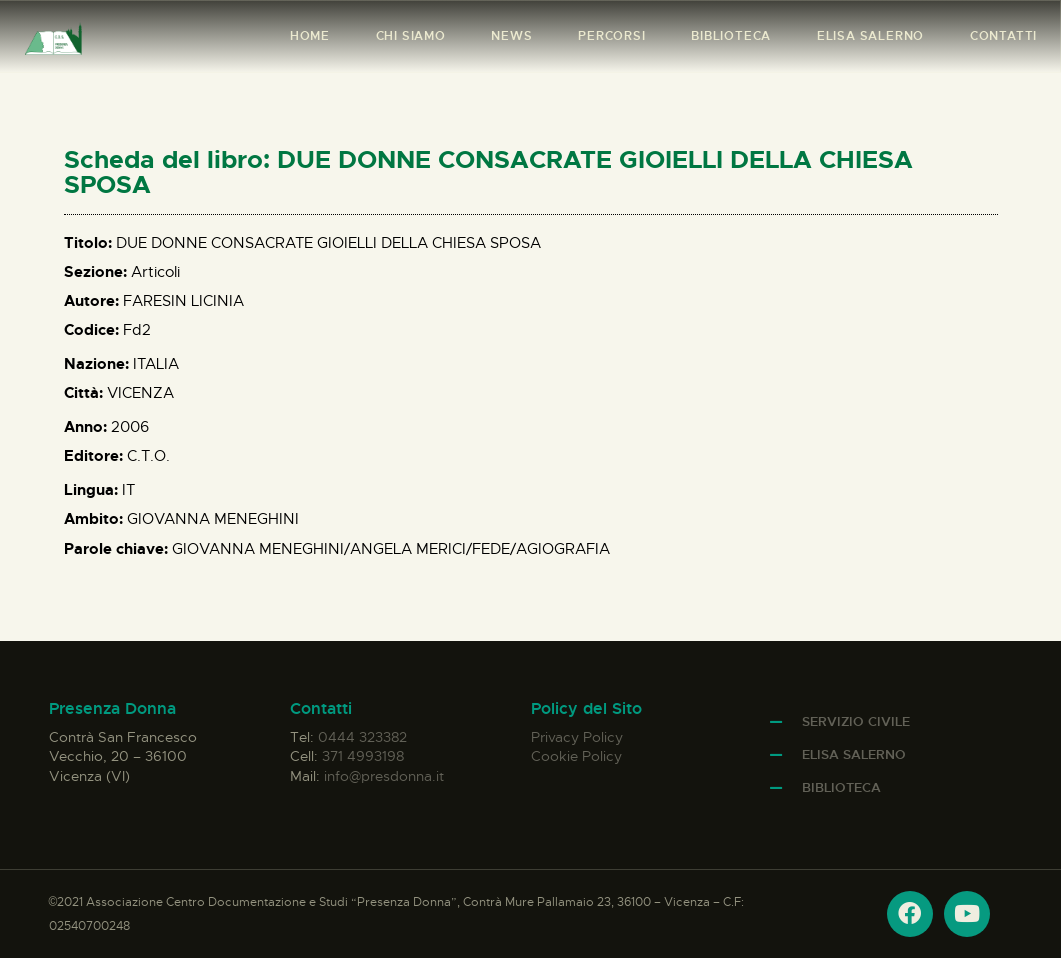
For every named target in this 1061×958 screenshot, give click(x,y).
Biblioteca (841, 787)
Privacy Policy (577, 737)
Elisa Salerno (854, 754)
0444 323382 (362, 737)
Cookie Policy (576, 756)
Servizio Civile (856, 721)
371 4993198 (363, 756)
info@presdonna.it (384, 776)
